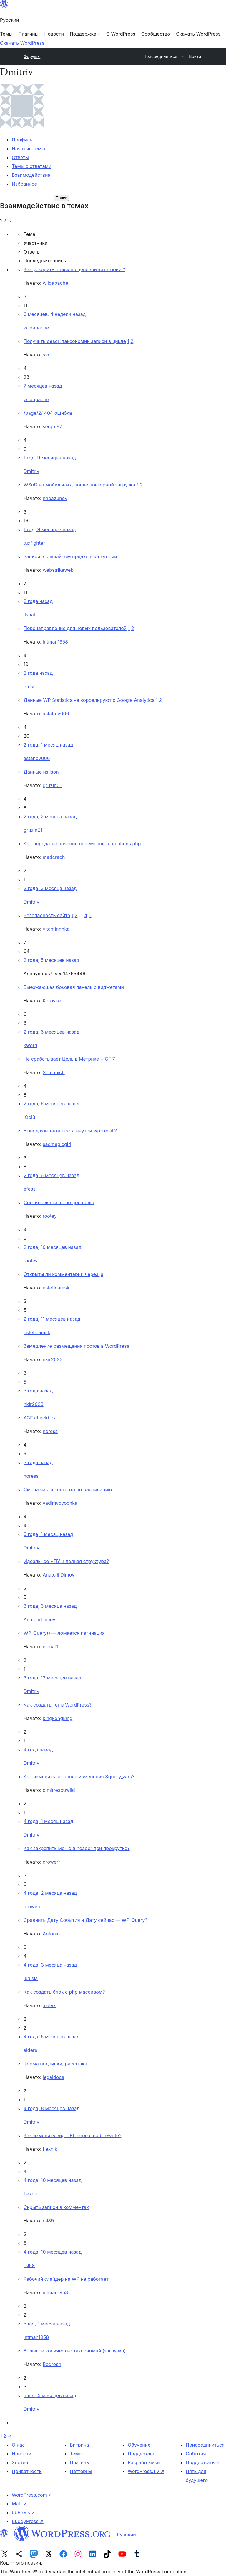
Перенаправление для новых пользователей (75, 628)
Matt (19, 2504)
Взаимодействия (31, 175)
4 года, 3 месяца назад (50, 1965)
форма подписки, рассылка (55, 2064)
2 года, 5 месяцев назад (51, 960)
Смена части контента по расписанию (68, 1489)
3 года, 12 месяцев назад (52, 1678)
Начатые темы (28, 148)
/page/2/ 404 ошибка (48, 413)
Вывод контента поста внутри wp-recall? (70, 1131)
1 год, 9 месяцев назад (50, 458)
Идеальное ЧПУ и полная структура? (66, 1561)
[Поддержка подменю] (85, 34)
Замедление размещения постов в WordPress (76, 1346)
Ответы (20, 157)
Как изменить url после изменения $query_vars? (79, 1776)
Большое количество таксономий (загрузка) (75, 2351)
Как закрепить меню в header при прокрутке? (77, 1848)
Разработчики (144, 2462)
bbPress (23, 2512)
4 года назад (38, 1749)
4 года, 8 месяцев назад (51, 2108)
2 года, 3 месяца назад (50, 888)
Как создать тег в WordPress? (58, 1705)
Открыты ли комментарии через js (63, 1274)
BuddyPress (28, 2521)
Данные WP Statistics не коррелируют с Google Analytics (89, 700)
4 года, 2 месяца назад (50, 1893)
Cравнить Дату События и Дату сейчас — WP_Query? (85, 1920)
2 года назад (38, 601)
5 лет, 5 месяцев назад (50, 2395)
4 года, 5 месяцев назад (51, 2037)
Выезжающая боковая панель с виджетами (74, 987)
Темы (76, 2454)
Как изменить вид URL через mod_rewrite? (72, 2135)
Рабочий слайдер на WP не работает (66, 2279)
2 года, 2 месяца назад (50, 816)
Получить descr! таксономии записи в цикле (75, 341)
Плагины (80, 2462)
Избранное (24, 184)
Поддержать (203, 2462)
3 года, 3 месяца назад (50, 1606)
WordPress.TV (146, 2471)
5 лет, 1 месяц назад (47, 2324)
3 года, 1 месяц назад (48, 1534)
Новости (21, 2454)
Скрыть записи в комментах (56, 2207)
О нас (18, 2445)
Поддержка (141, 2454)
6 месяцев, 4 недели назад (55, 314)
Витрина (79, 2445)
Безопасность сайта (47, 915)
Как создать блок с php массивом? (64, 1992)
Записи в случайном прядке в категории (70, 556)
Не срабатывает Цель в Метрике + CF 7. (70, 1059)
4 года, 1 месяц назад (48, 1821)
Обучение (139, 2445)
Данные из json (41, 772)
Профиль (22, 140)
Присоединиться (205, 2445)
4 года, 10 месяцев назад (53, 2180)
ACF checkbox (40, 1418)
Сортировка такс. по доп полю (59, 1202)
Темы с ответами (31, 166)
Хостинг (21, 2462)
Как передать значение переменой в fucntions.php (82, 844)
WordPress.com (32, 2495)
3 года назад (38, 1391)
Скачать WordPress (22, 43)
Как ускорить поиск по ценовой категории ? (74, 269)
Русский (126, 2534)
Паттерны (81, 2471)
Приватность (27, 2471)
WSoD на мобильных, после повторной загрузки (79, 485)
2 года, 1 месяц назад (48, 745)
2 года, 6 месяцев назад (51, 1032)
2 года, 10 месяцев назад (53, 1247)
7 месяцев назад (43, 386)
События (196, 2454)
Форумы (32, 56)
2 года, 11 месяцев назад (52, 1319)
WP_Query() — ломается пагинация (64, 1633)
